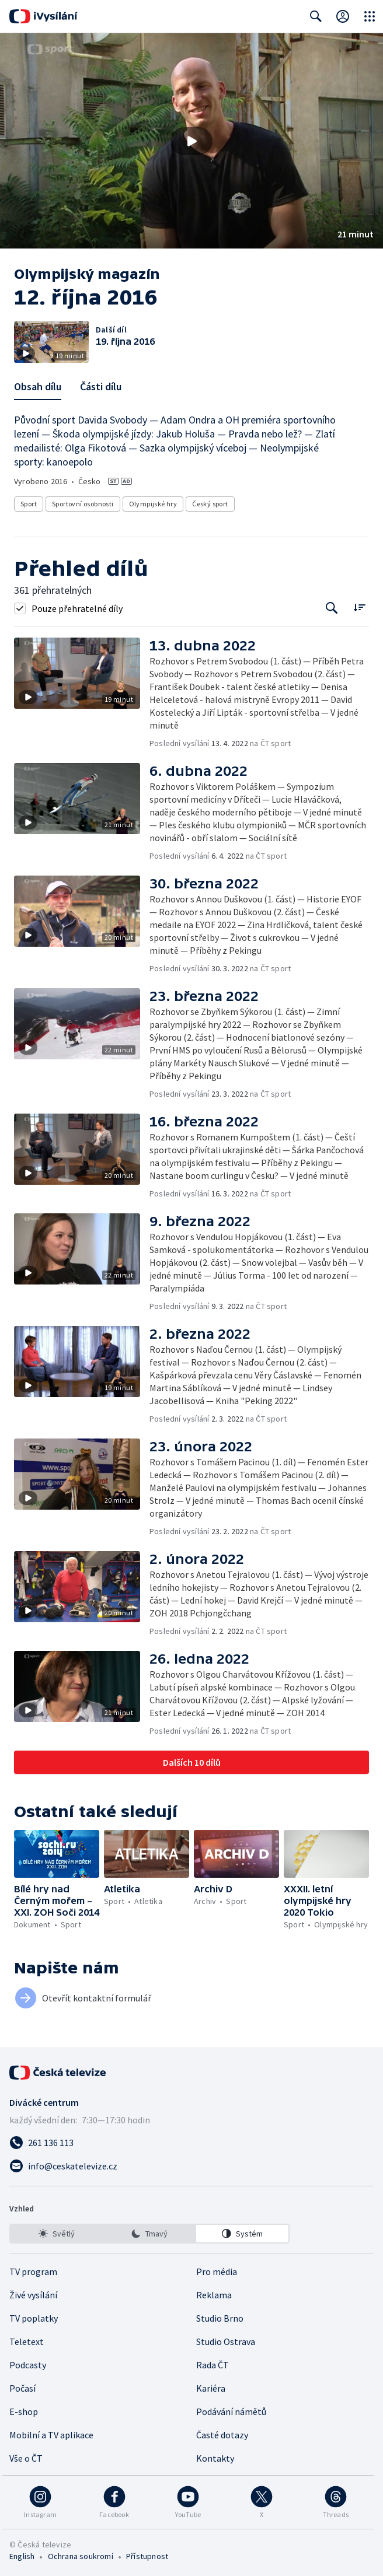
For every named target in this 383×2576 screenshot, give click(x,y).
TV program (33, 2271)
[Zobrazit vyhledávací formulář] (315, 16)
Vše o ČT (26, 2458)
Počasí (22, 2388)
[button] (191, 141)
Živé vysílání (33, 2295)
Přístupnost (147, 2556)
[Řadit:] (359, 607)
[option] (57, 2233)
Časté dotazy (222, 2435)
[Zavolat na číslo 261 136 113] (191, 2143)
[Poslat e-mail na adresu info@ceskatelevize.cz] (191, 2166)
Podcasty (27, 2365)
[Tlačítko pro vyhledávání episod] (332, 608)
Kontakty (215, 2458)
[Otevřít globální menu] (369, 16)
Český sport (210, 503)
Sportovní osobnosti (83, 503)
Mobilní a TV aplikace (51, 2435)
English (21, 2556)
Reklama (214, 2295)
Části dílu (100, 386)
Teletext (26, 2341)
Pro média (216, 2271)
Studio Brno (219, 2318)
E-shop (23, 2411)
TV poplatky (33, 2318)
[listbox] (149, 2234)
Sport (28, 503)
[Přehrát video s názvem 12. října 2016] (191, 141)
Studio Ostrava (225, 2341)
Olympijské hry (153, 503)
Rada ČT (212, 2365)
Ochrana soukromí (80, 2556)
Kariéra (210, 2388)
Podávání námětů (231, 2411)
